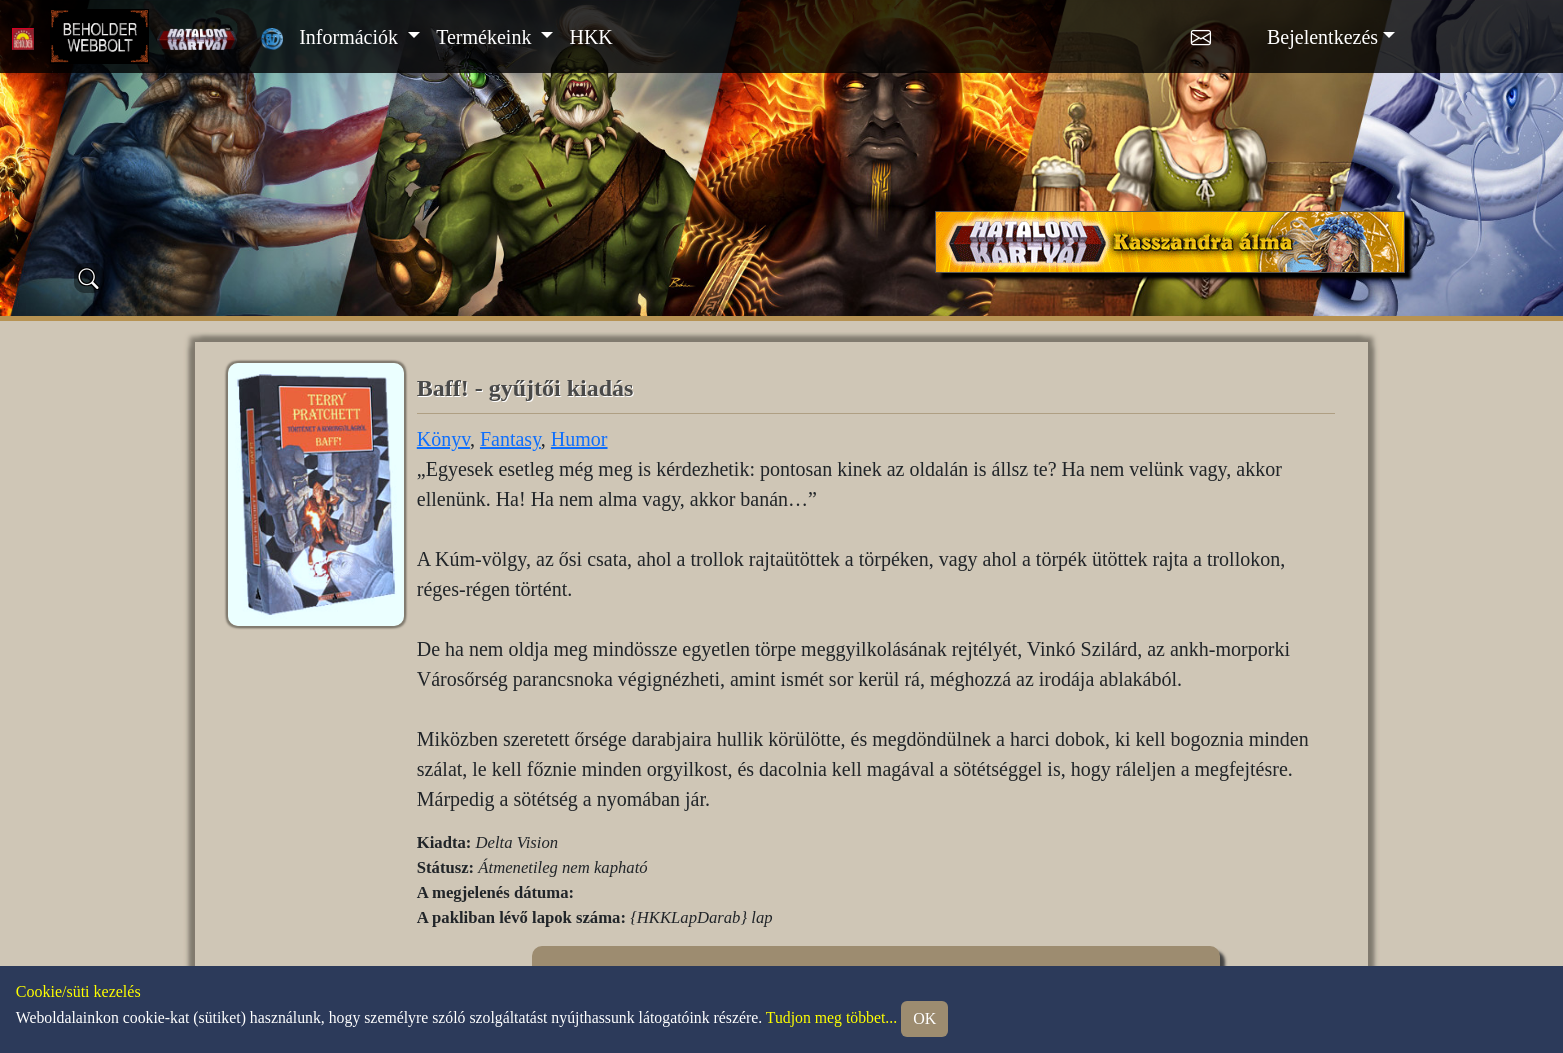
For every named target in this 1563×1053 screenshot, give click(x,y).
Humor (579, 439)
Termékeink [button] (486, 37)
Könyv (443, 439)
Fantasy (510, 439)
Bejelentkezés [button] (1322, 37)
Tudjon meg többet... (831, 1017)
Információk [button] (351, 37)
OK (924, 1018)
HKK (590, 37)
